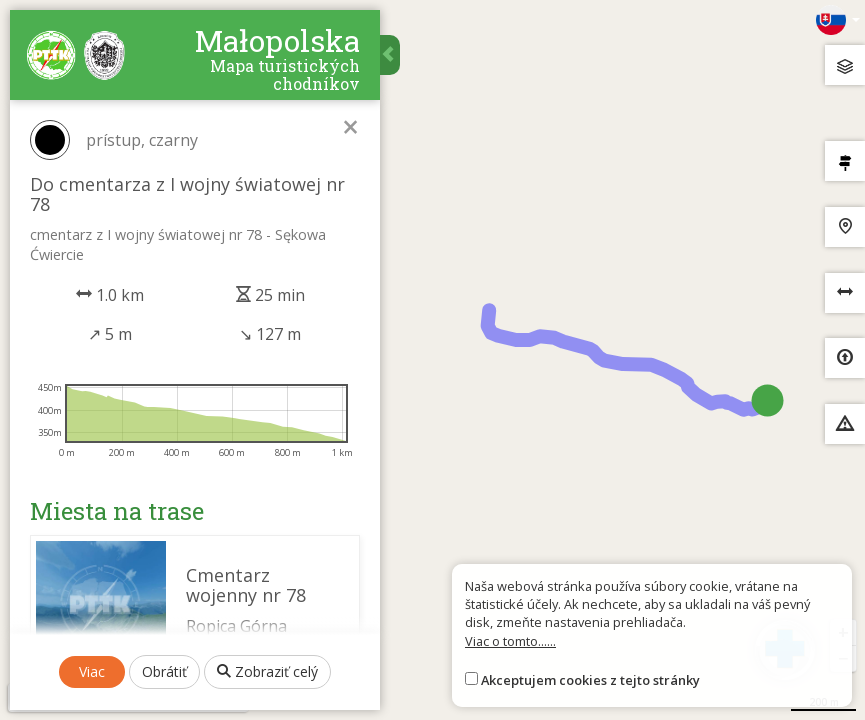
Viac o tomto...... (510, 641)
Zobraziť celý (267, 671)
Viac (92, 671)
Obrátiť (164, 671)
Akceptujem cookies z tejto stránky (590, 680)
